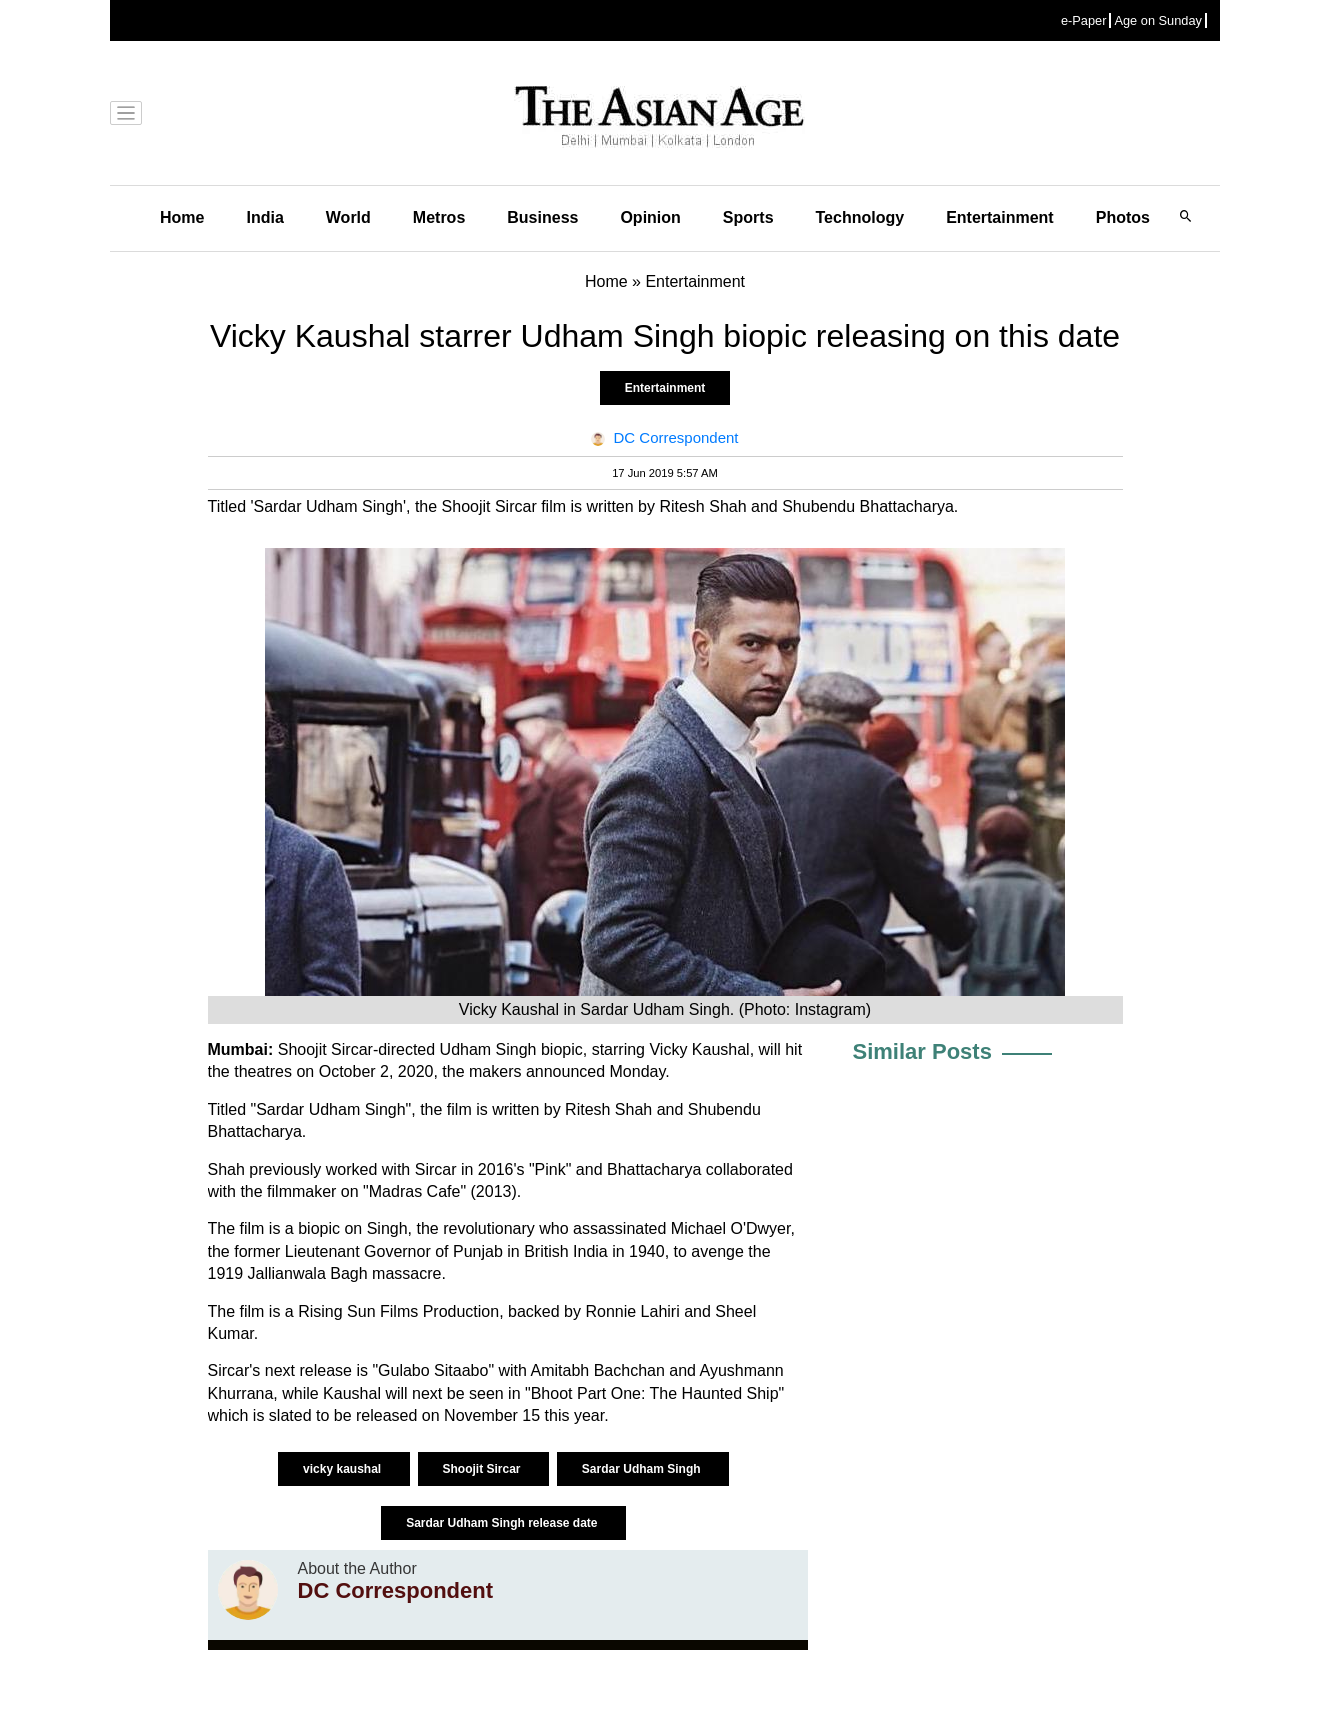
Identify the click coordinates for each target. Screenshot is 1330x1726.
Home (182, 217)
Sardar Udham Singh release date (503, 1523)
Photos (1123, 217)
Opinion (650, 217)
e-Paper (1084, 20)
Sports (748, 217)
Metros (439, 217)
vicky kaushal (343, 1469)
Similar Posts (922, 1051)
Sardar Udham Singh (643, 1469)
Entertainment (1000, 217)
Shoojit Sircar (483, 1469)
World (348, 217)
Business (542, 217)
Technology (860, 217)
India (264, 217)
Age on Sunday (1158, 20)
